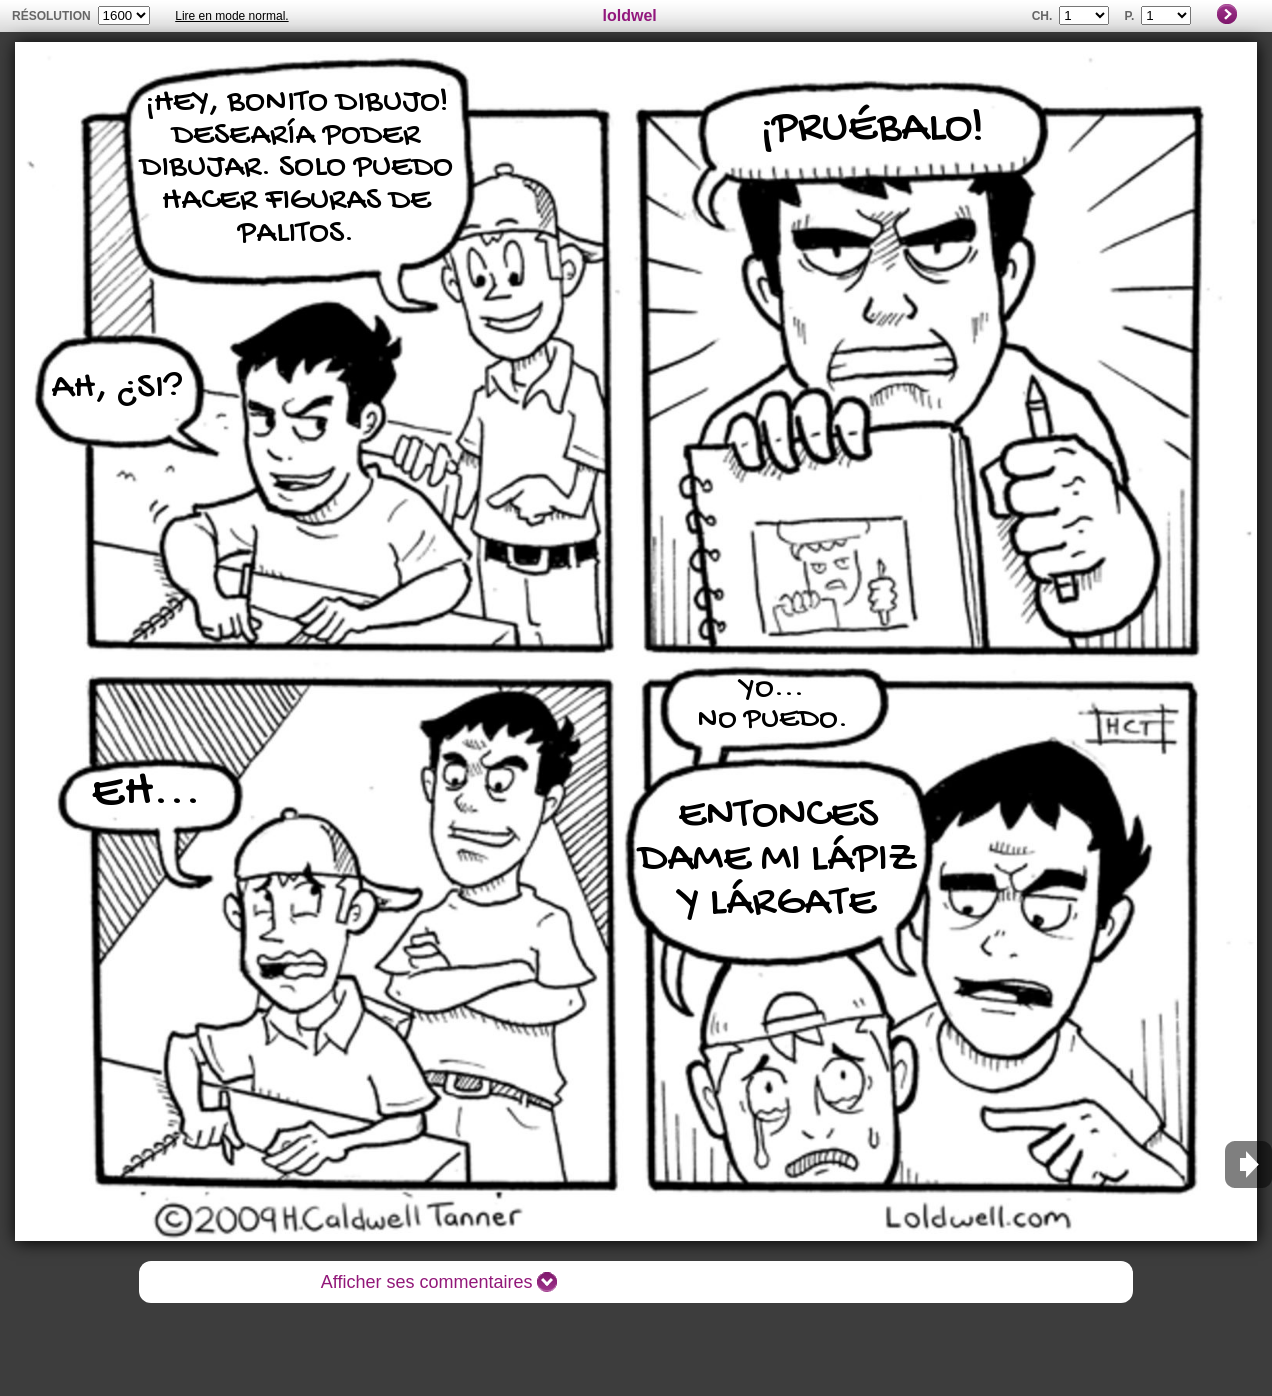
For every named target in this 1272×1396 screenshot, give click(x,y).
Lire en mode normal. (231, 16)
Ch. (1042, 16)
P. (1130, 16)
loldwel (630, 15)
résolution (51, 16)
